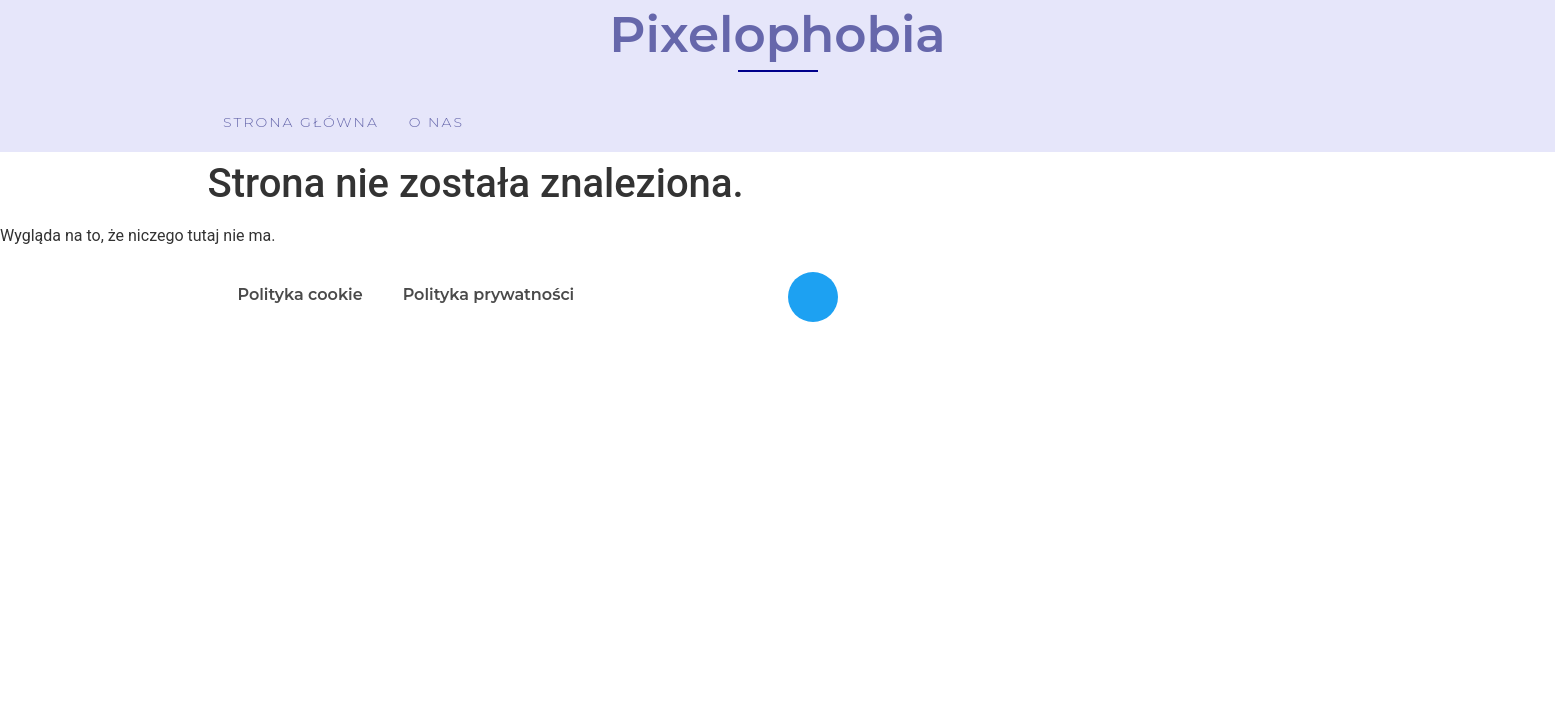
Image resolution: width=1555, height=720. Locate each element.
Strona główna (301, 122)
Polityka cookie (300, 294)
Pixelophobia (777, 34)
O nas (436, 122)
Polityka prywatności (489, 294)
